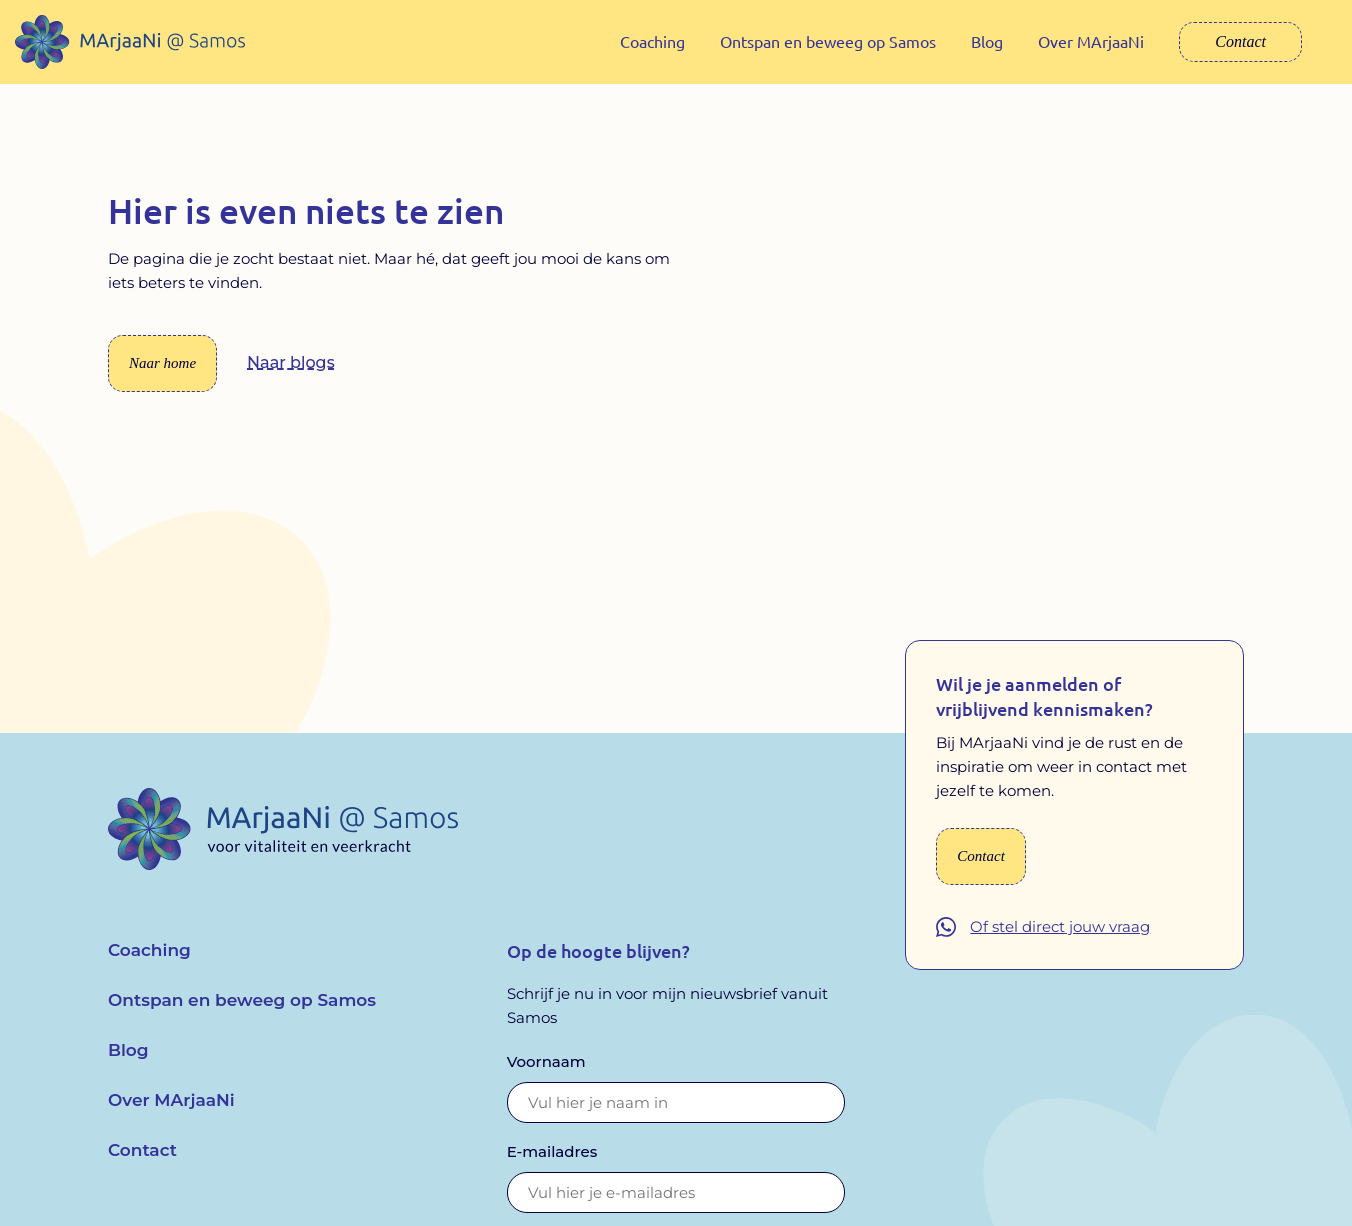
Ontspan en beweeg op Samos (828, 41)
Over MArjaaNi (1091, 41)
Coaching (652, 41)
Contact (1240, 41)
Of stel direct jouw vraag (1060, 941)
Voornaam (546, 1075)
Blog (987, 41)
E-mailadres (552, 1165)
